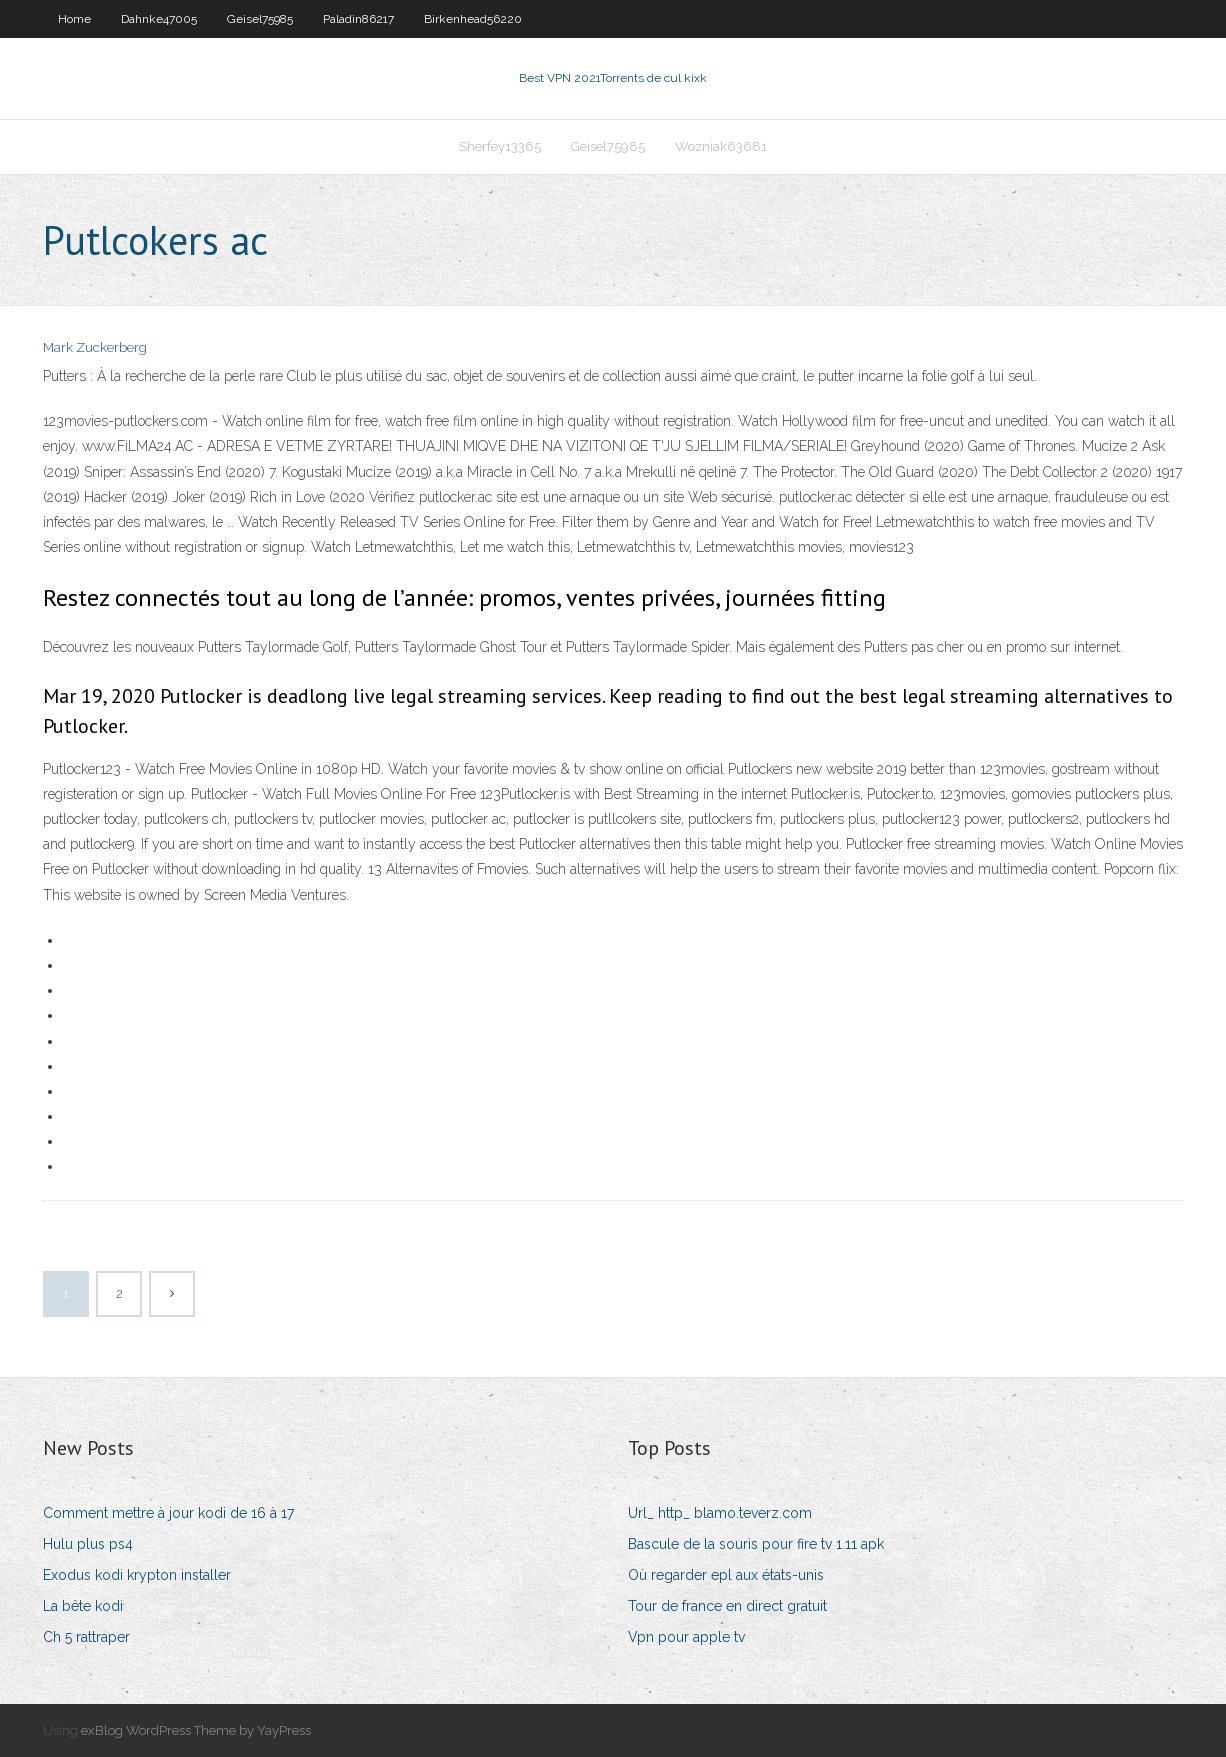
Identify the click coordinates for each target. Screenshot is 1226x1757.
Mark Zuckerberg (95, 347)
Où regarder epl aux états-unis (726, 1575)
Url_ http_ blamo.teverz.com (720, 1513)
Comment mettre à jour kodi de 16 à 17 (168, 1513)
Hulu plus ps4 (88, 1544)
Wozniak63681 (721, 146)
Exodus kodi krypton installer (137, 1575)
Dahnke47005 (159, 19)
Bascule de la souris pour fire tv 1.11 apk (756, 1544)
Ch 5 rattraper (86, 1637)
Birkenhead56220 (473, 19)
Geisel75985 (260, 19)
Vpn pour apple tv (686, 1637)
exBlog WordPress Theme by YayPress (196, 1730)
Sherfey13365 (500, 146)
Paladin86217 (358, 19)
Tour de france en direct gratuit (727, 1606)
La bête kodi (83, 1606)
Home (74, 19)
